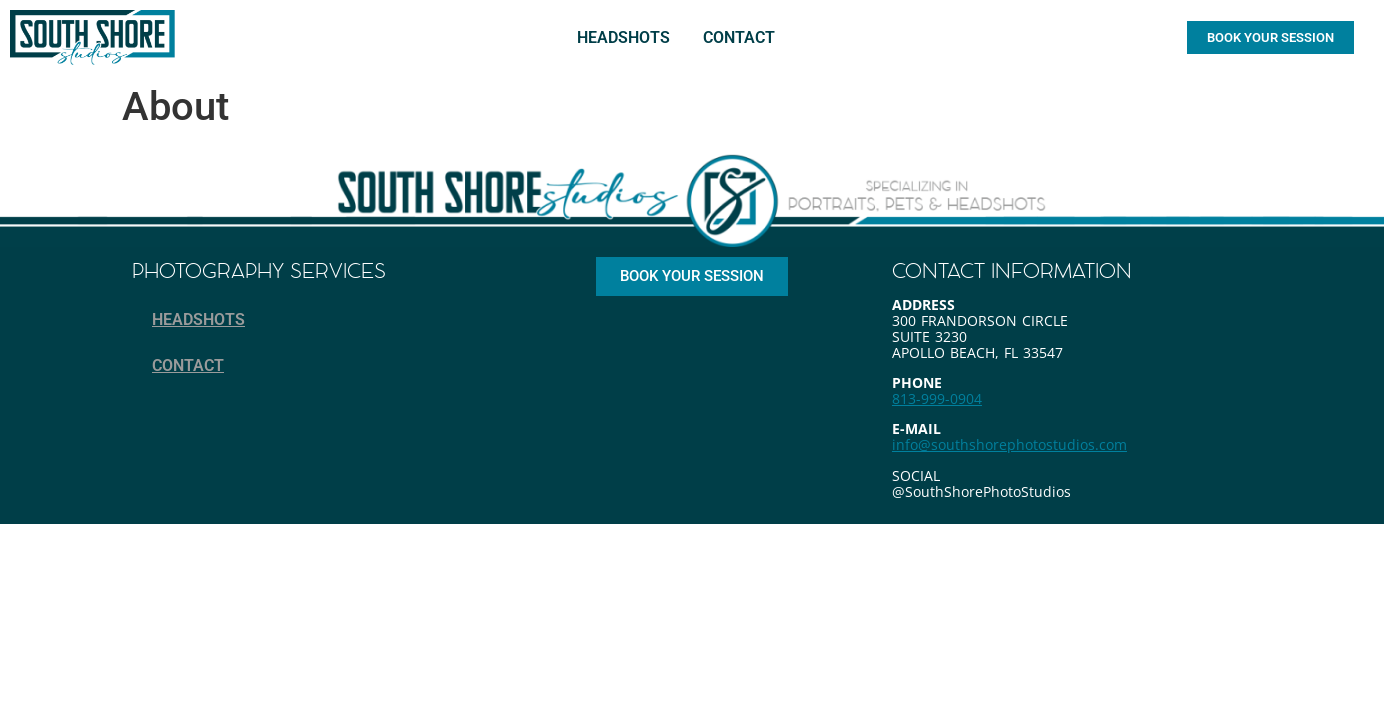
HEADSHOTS (623, 37)
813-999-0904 (937, 398)
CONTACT (739, 37)
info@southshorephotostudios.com (1009, 444)
